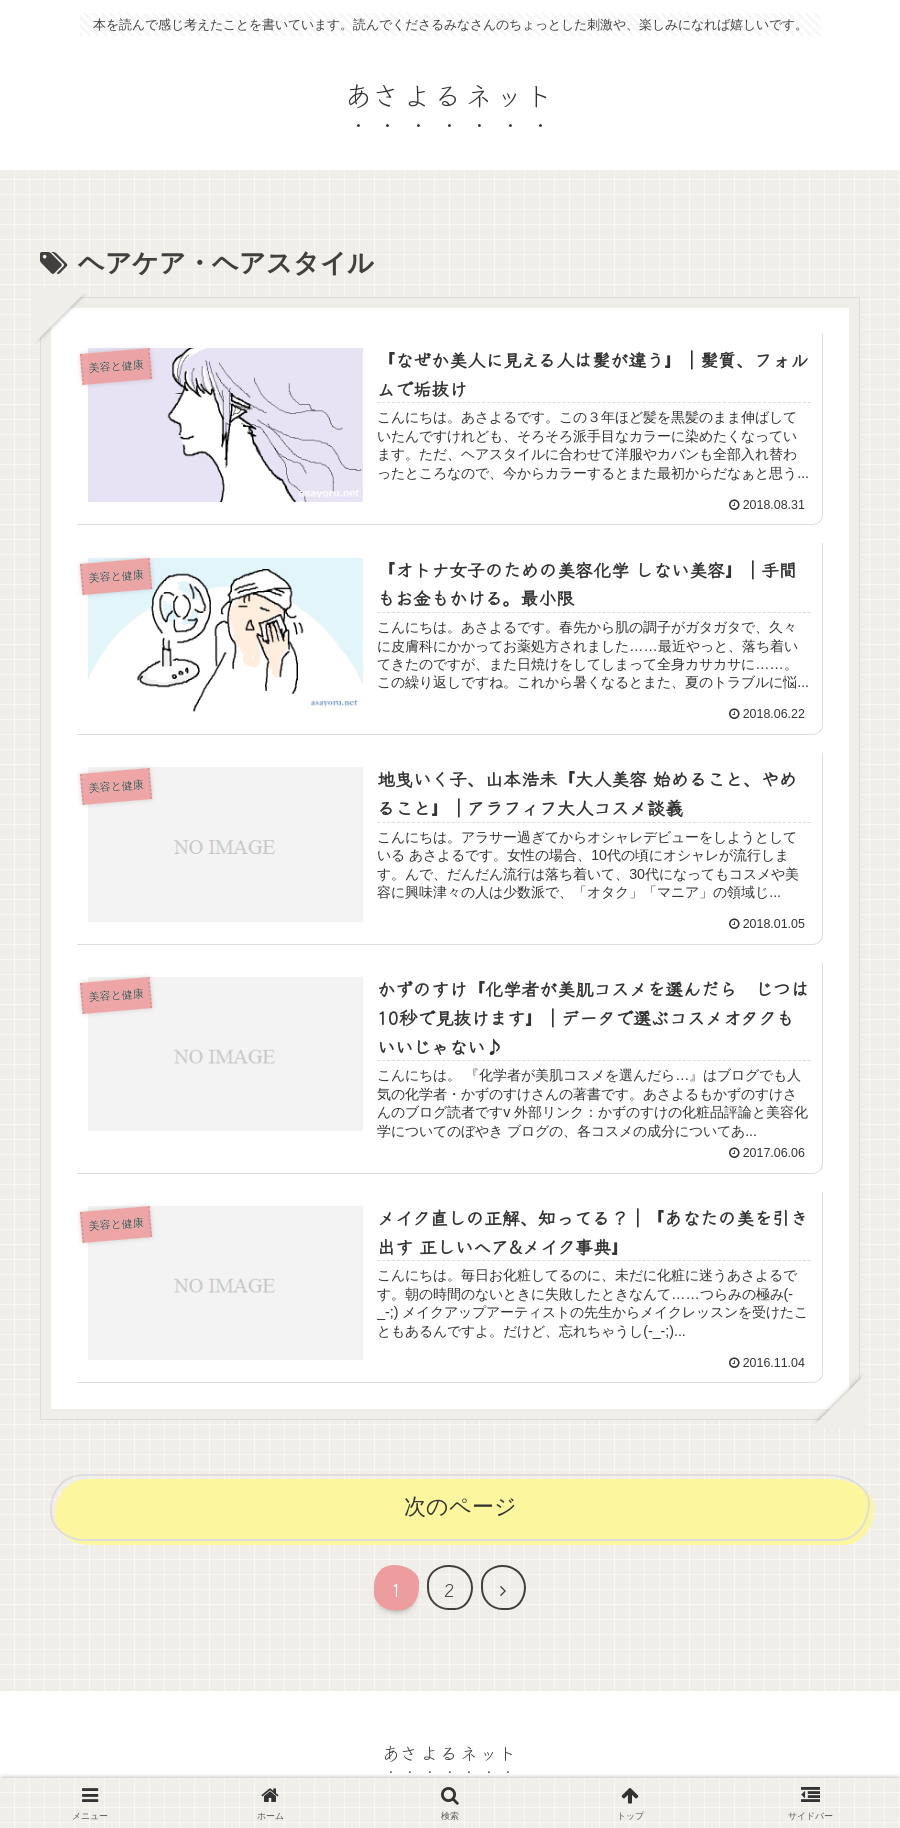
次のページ (460, 1506)
